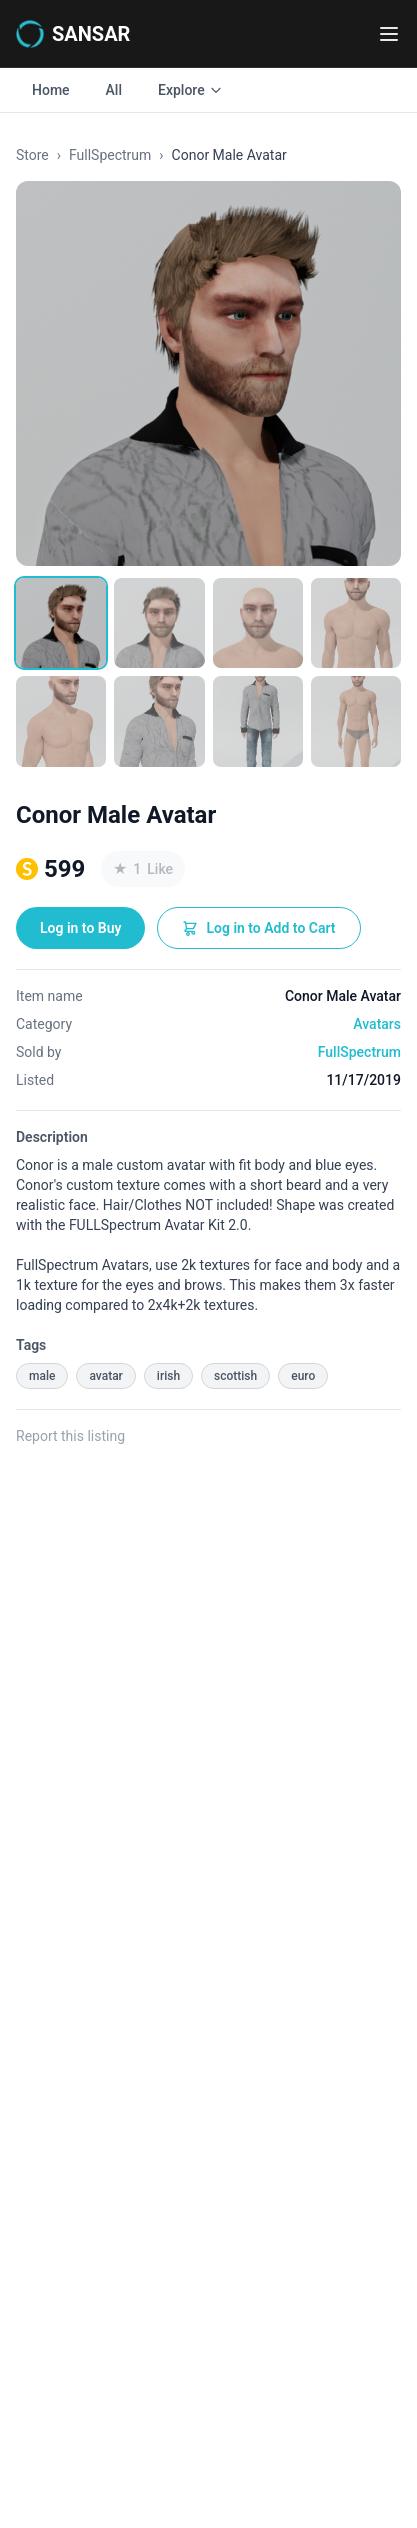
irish (168, 1376)
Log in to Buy (80, 928)
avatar (105, 1376)
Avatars (377, 1024)
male (42, 1376)
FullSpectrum (110, 155)
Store (32, 155)
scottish (235, 1376)
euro (303, 1376)
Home (51, 90)
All (114, 90)
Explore (190, 90)
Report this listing (70, 1436)
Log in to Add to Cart (258, 928)
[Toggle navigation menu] (389, 34)
